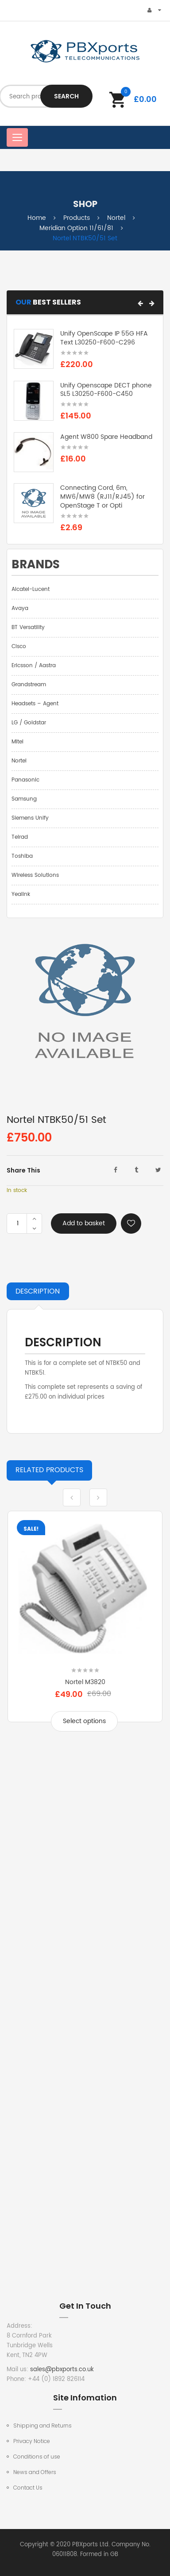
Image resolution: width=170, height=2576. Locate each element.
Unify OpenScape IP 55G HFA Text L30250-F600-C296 (104, 338)
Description (37, 1291)
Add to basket (83, 1223)
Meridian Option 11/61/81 (76, 228)
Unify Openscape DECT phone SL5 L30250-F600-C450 (106, 389)
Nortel (116, 218)
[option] (85, 1627)
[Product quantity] (18, 1223)
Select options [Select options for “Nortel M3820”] (84, 1721)
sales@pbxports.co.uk (62, 2369)
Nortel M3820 (85, 1682)
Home (36, 218)
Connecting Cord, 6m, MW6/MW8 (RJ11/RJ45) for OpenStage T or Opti (102, 497)
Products (76, 218)
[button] (140, 303)
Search (66, 96)
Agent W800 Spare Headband (106, 437)
